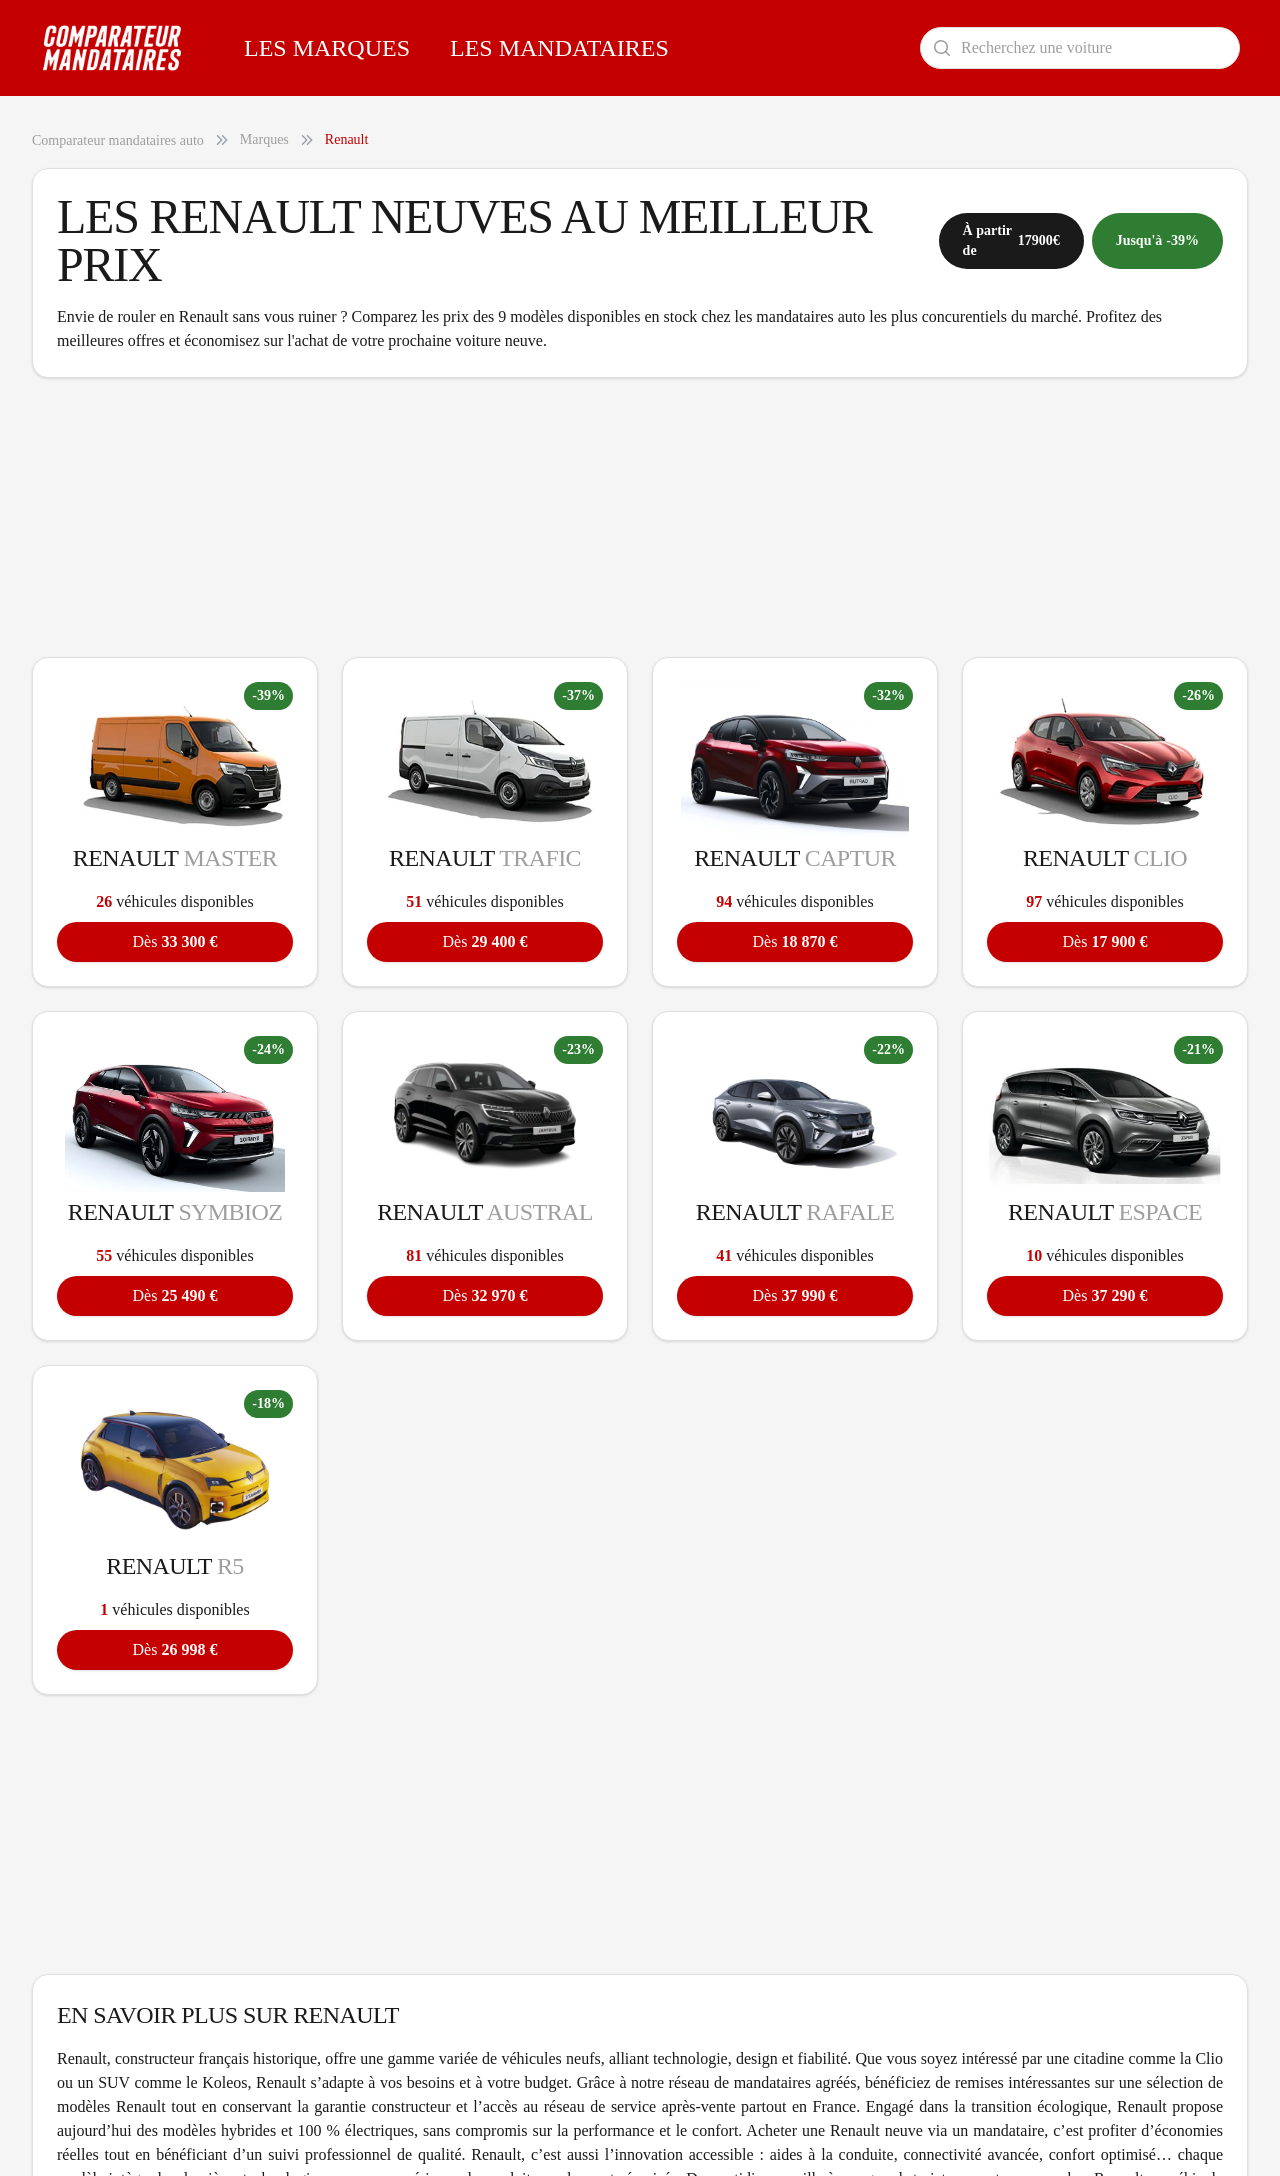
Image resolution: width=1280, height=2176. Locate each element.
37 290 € (1105, 1295)
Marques (264, 139)
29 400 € (485, 941)
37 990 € (795, 1295)
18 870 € (795, 941)
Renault (347, 139)
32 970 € (485, 1295)
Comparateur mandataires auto (118, 140)
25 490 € (175, 1295)
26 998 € (175, 1649)
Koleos (224, 2082)
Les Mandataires (559, 48)
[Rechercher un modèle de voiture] (1080, 48)
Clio (1209, 2058)
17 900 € (1105, 941)
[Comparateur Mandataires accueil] (112, 48)
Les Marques (327, 48)
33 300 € (175, 941)
